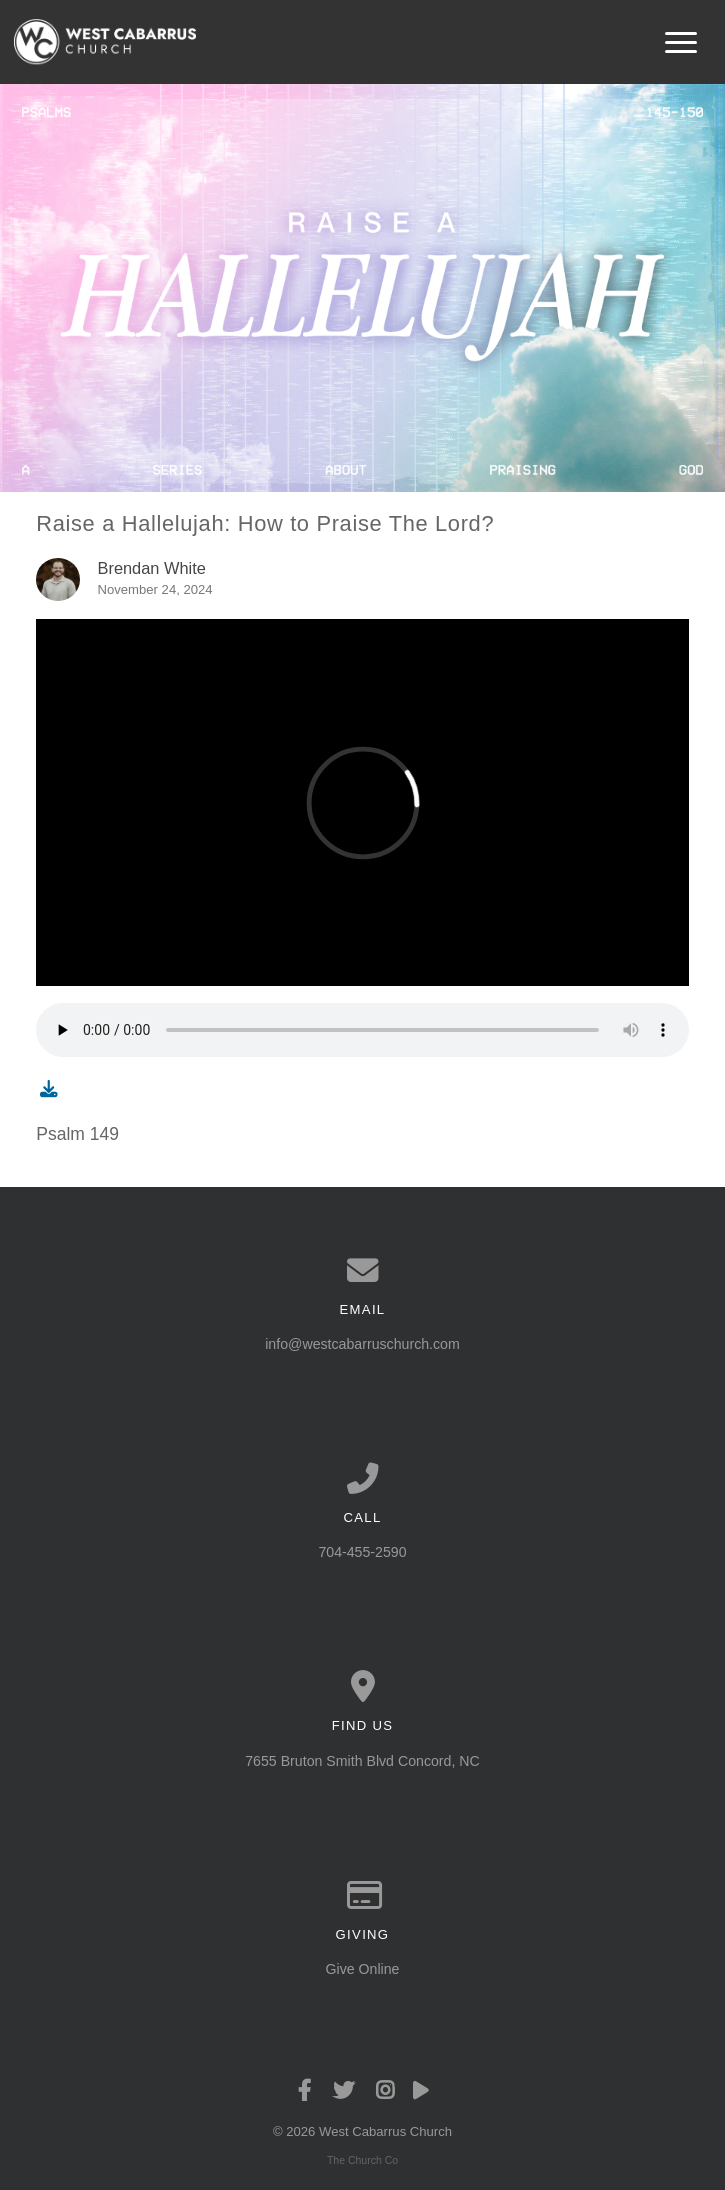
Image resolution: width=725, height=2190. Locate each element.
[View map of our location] (362, 1687)
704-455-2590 (362, 1552)
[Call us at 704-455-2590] (362, 1479)
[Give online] (362, 1896)
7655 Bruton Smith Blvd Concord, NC (362, 1761)
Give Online (363, 1969)
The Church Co (362, 2160)
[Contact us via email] (362, 1271)
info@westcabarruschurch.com (362, 1344)
